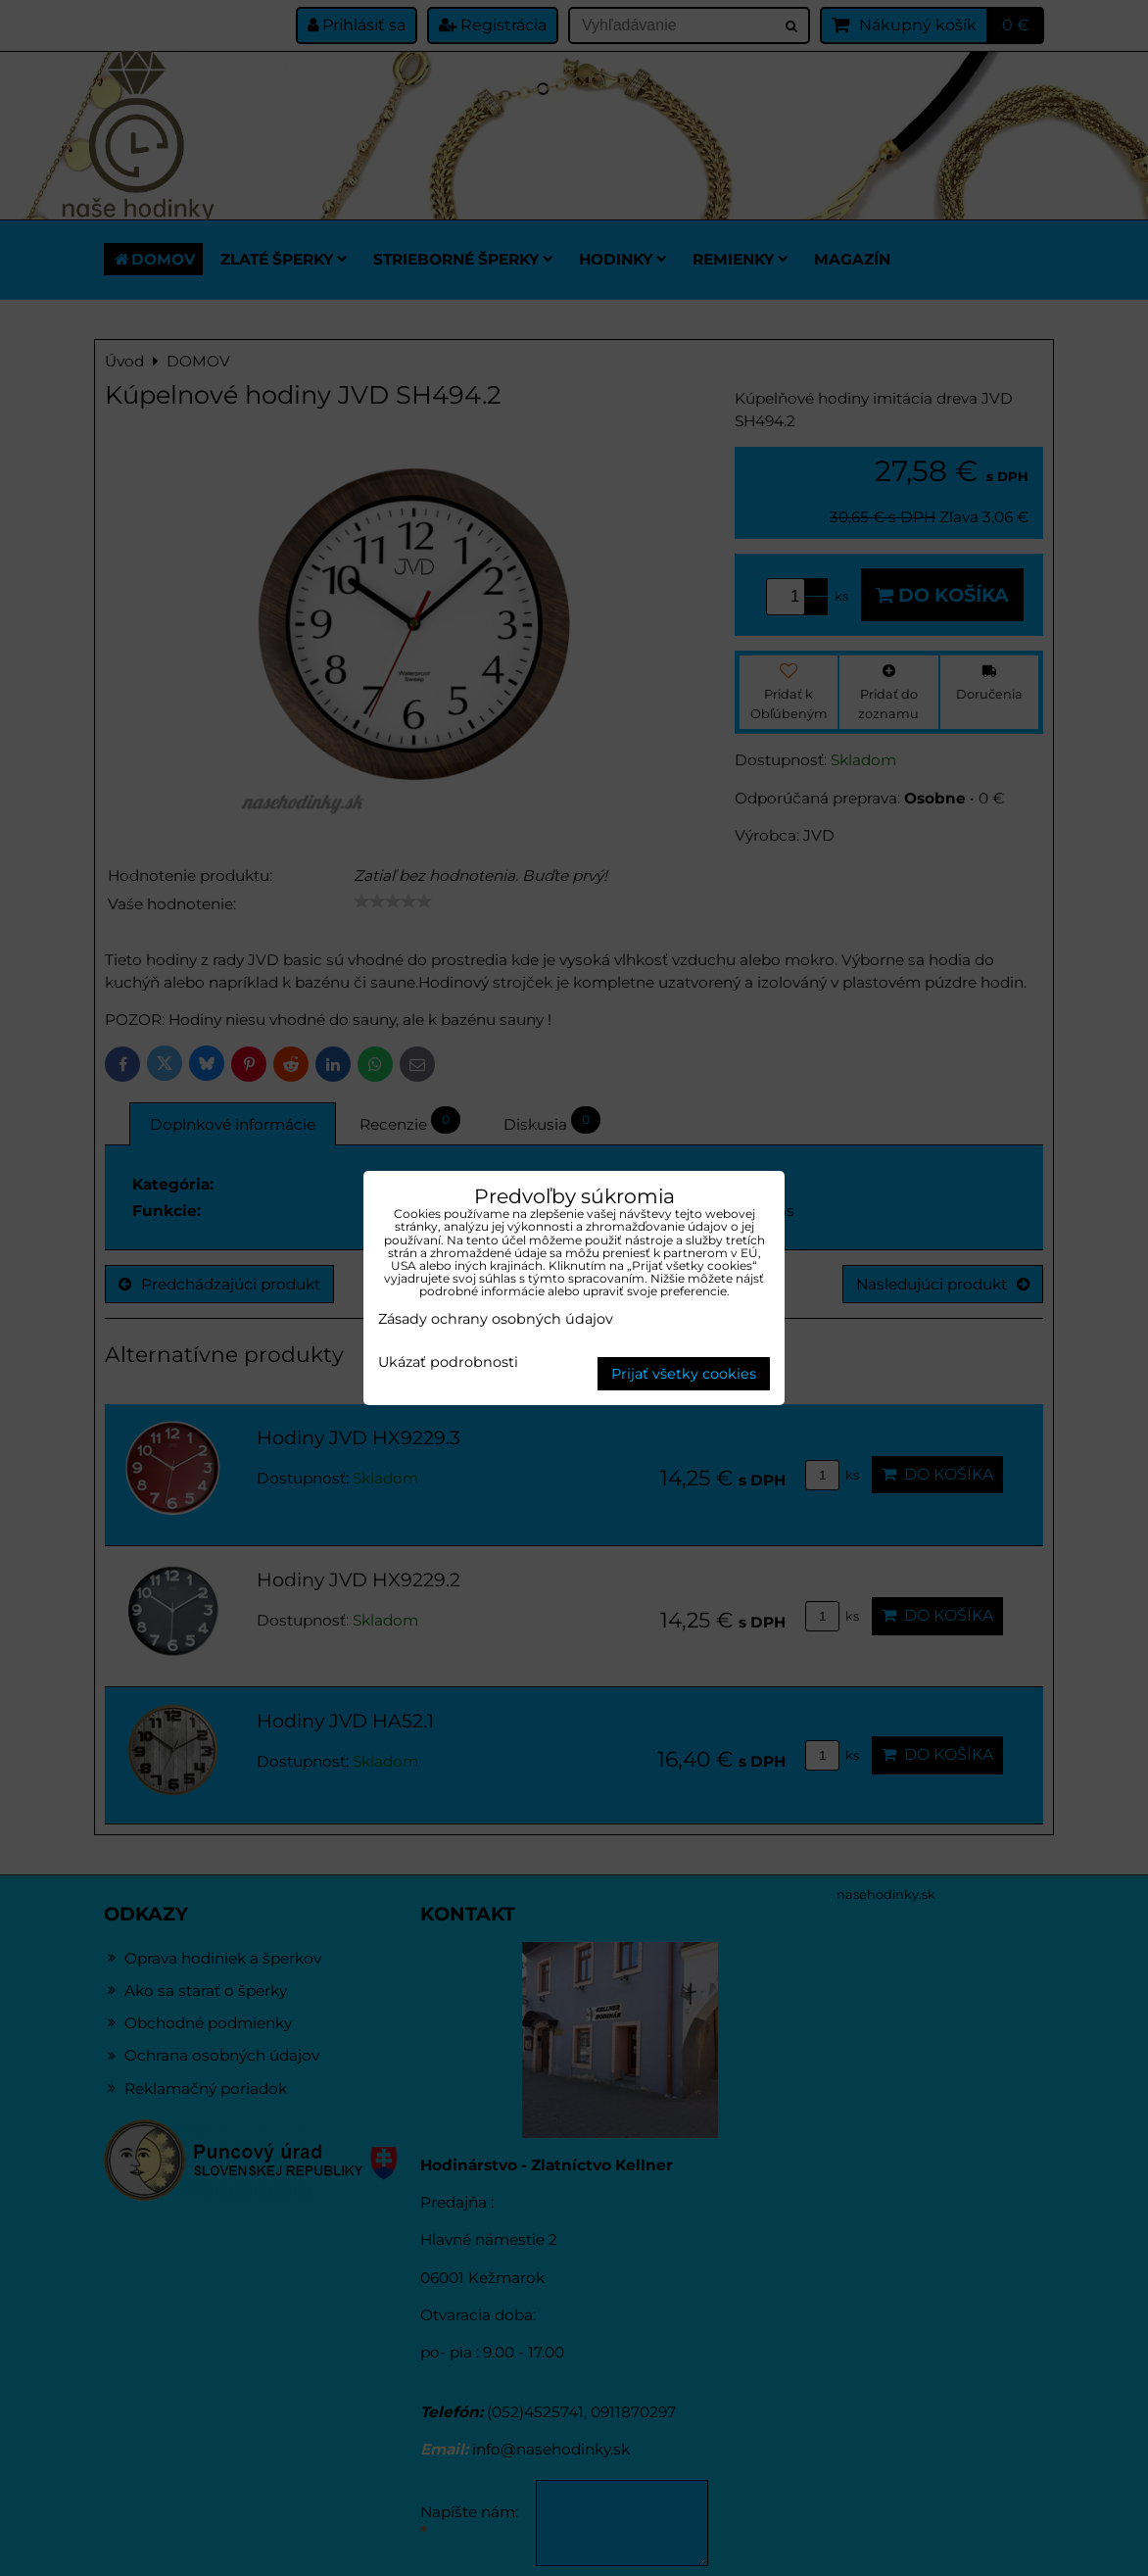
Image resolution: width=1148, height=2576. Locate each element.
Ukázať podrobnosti (448, 1363)
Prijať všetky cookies (683, 1374)
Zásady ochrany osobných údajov (495, 1319)
